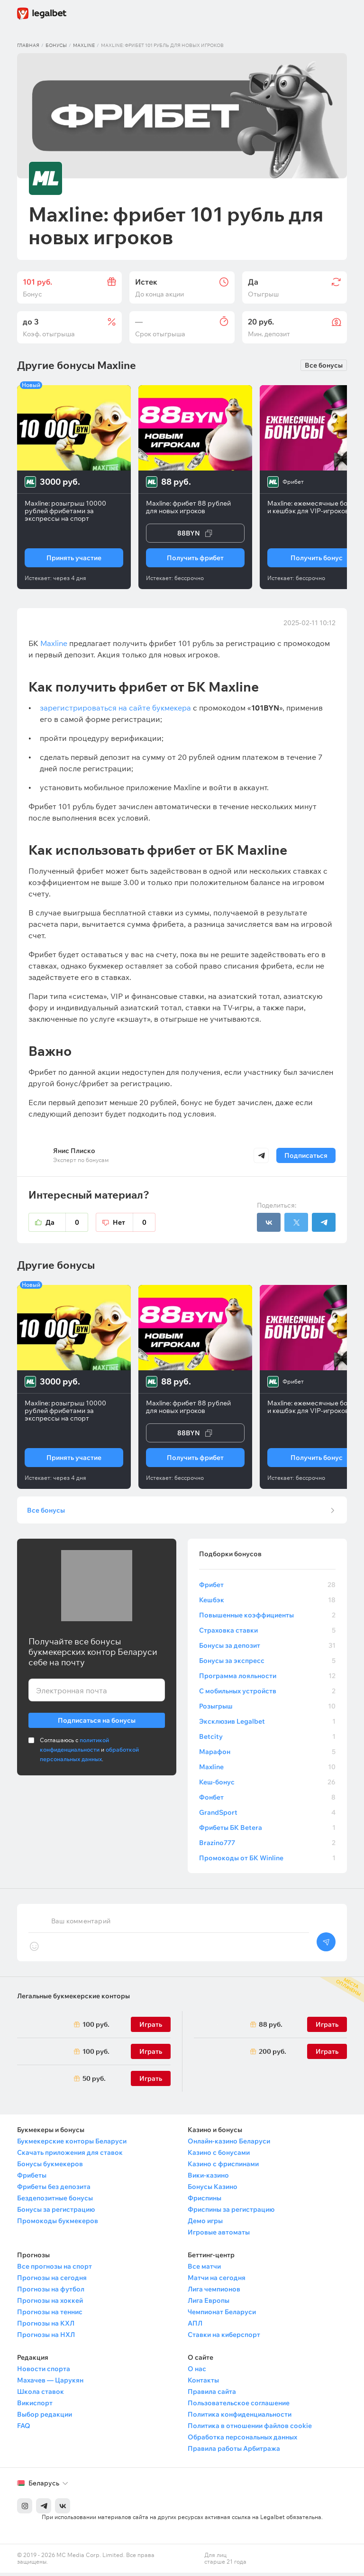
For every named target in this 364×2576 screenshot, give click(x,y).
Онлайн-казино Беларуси (229, 2144)
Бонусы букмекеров (50, 2167)
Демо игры (205, 2224)
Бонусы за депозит (267, 1649)
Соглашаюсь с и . (89, 1753)
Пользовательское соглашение (239, 2406)
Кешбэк (267, 1603)
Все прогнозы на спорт (54, 2269)
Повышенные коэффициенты (267, 1618)
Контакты (203, 2383)
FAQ (23, 2429)
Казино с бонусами (219, 2155)
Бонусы (56, 45)
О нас (197, 2372)
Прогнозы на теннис (49, 2315)
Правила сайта (212, 2395)
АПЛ (195, 2326)
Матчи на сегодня (217, 2281)
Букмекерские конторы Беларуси (72, 2144)
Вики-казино (208, 2178)
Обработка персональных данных (242, 2440)
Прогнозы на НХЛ (46, 2338)
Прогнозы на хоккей (50, 2303)
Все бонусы (324, 365)
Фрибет (267, 1588)
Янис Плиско (74, 1150)
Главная (28, 45)
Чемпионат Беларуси (222, 2315)
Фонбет (267, 1800)
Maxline (84, 45)
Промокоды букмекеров (57, 2224)
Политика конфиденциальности (239, 2417)
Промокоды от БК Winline (267, 1861)
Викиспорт (35, 2406)
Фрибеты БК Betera (267, 1831)
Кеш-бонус (267, 1785)
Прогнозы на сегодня (52, 2281)
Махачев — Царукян (50, 2383)
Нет (134, 1222)
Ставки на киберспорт (224, 2338)
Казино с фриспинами (223, 2167)
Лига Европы (208, 2303)
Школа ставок (40, 2395)
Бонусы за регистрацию (56, 2212)
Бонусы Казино (212, 2190)
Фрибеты (31, 2178)
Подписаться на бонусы (97, 1722)
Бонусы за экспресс (267, 1664)
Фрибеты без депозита (54, 2190)
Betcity (267, 1740)
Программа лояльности (267, 1679)
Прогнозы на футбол (50, 2292)
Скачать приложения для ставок (70, 2155)
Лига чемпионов (214, 2292)
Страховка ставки (267, 1633)
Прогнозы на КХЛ (45, 2326)
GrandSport (267, 1815)
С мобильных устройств (267, 1694)
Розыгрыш (267, 1709)
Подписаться (306, 1155)
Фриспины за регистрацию (231, 2212)
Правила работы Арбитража (234, 2451)
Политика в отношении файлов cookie (250, 2429)
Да (67, 1222)
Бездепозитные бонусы (55, 2201)
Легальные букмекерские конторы (73, 1999)
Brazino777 (267, 1846)
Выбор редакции (44, 2417)
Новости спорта (43, 2372)
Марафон (267, 1755)
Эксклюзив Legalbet (267, 1724)
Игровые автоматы (219, 2235)
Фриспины (204, 2201)
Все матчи (204, 2269)
